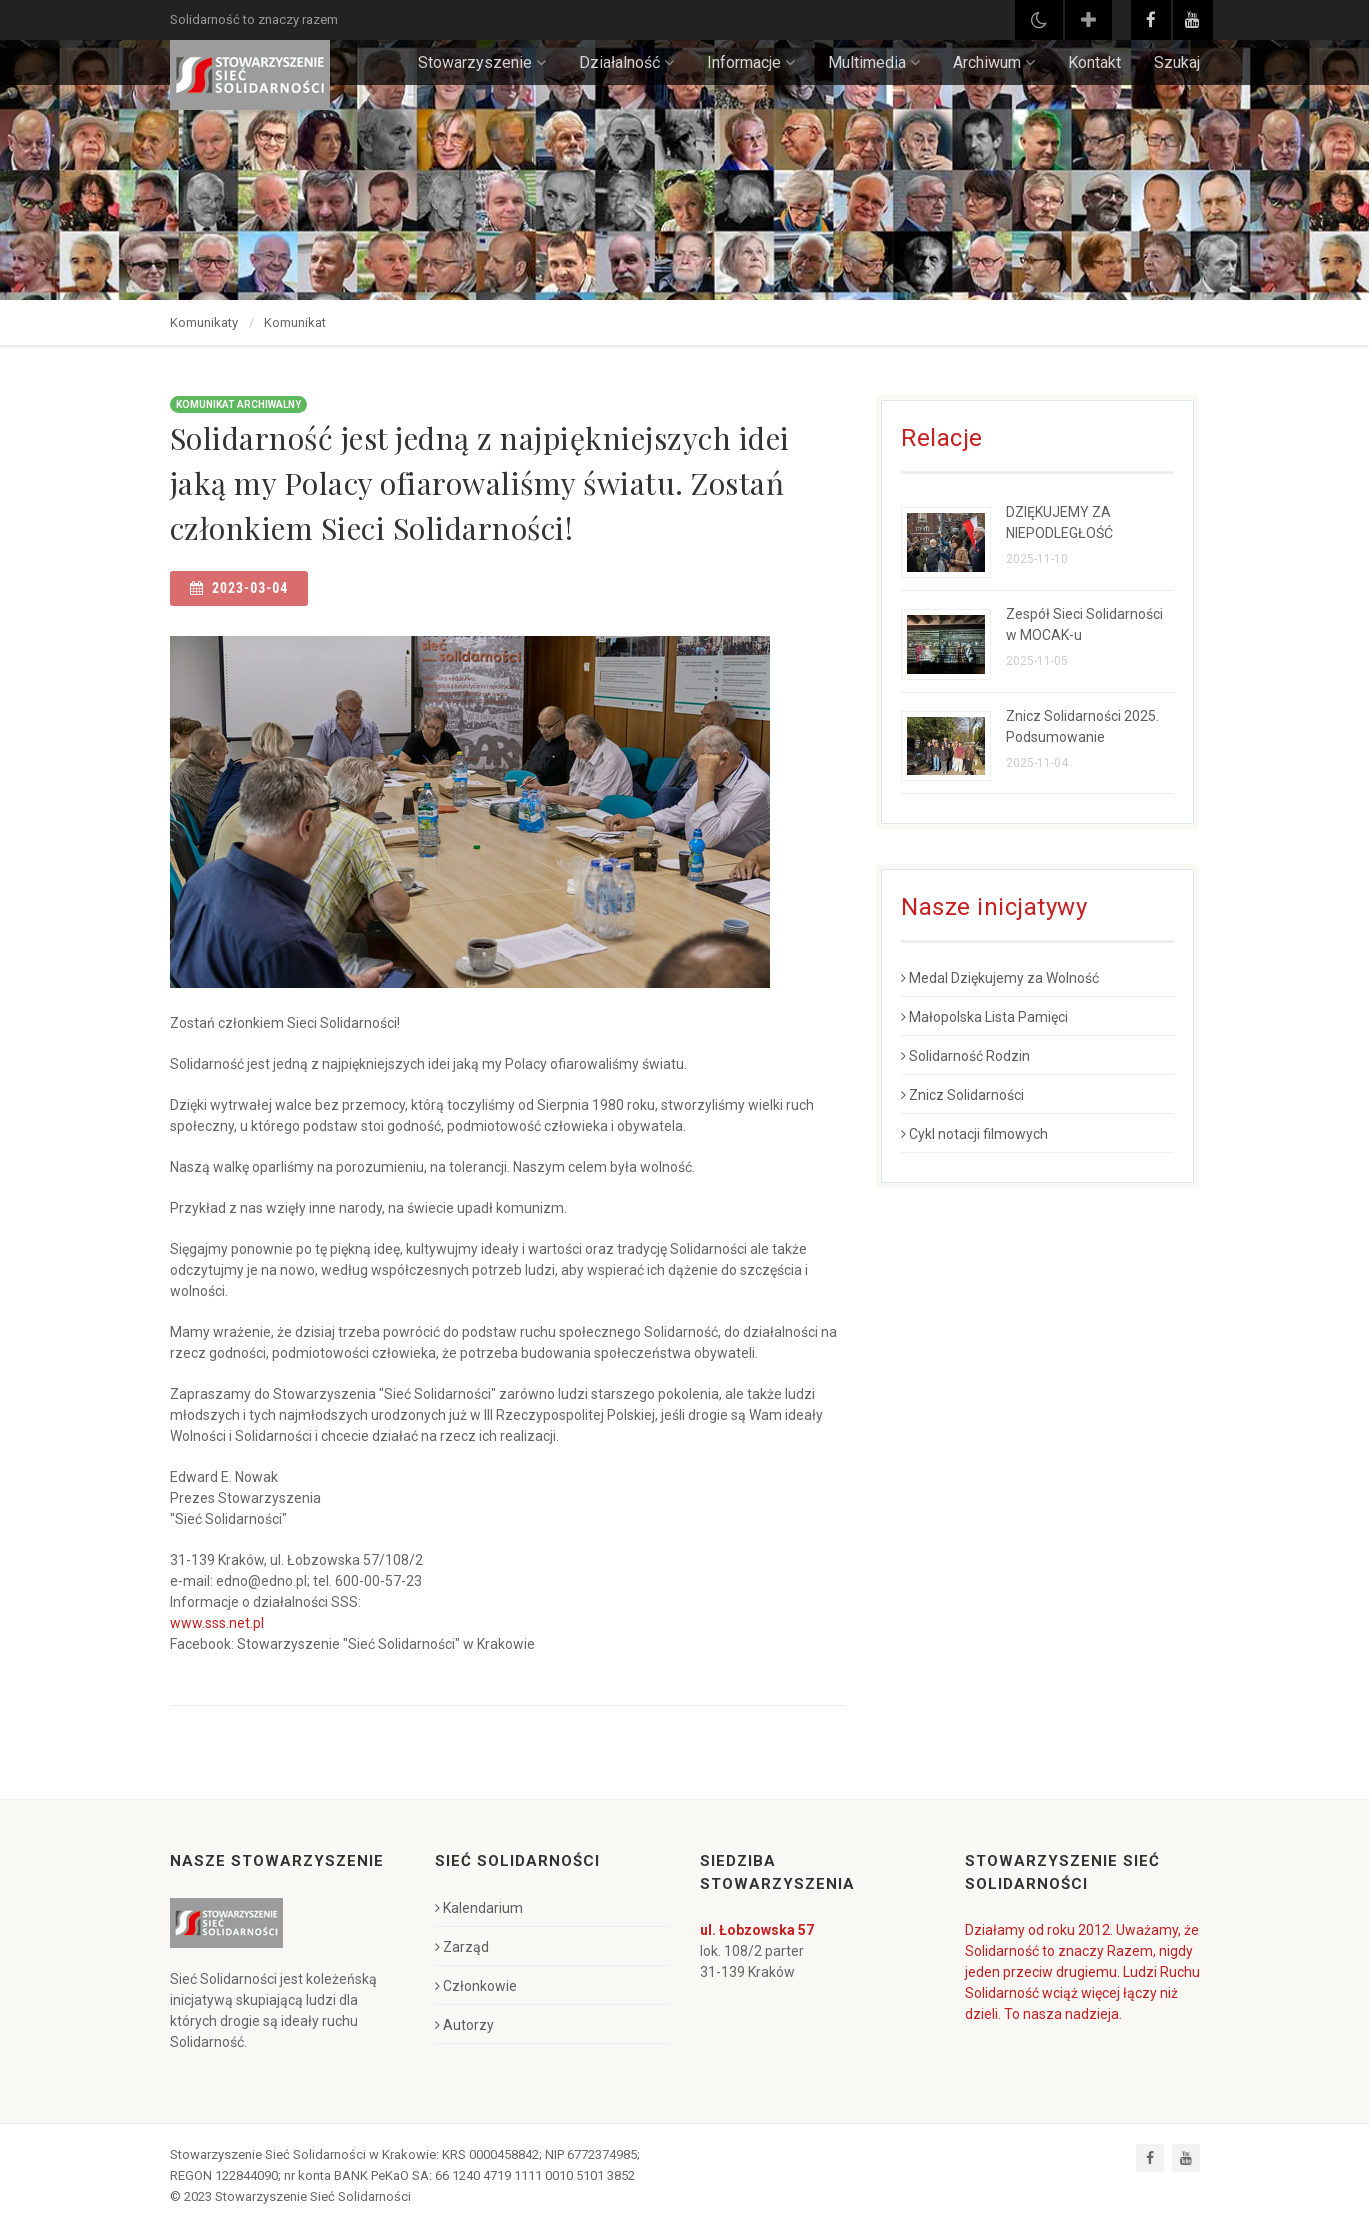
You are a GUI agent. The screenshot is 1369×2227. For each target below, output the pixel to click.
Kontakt (1094, 62)
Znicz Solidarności (962, 1095)
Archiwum (994, 62)
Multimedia (874, 62)
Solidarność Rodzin (965, 1056)
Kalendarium (479, 1908)
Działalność (626, 62)
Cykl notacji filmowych (974, 1134)
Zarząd (462, 1947)
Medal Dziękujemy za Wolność (1000, 978)
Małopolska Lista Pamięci (984, 1017)
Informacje (751, 62)
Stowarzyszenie (482, 62)
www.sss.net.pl (217, 1623)
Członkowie (476, 1986)
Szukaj (1177, 62)
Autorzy (464, 2025)
